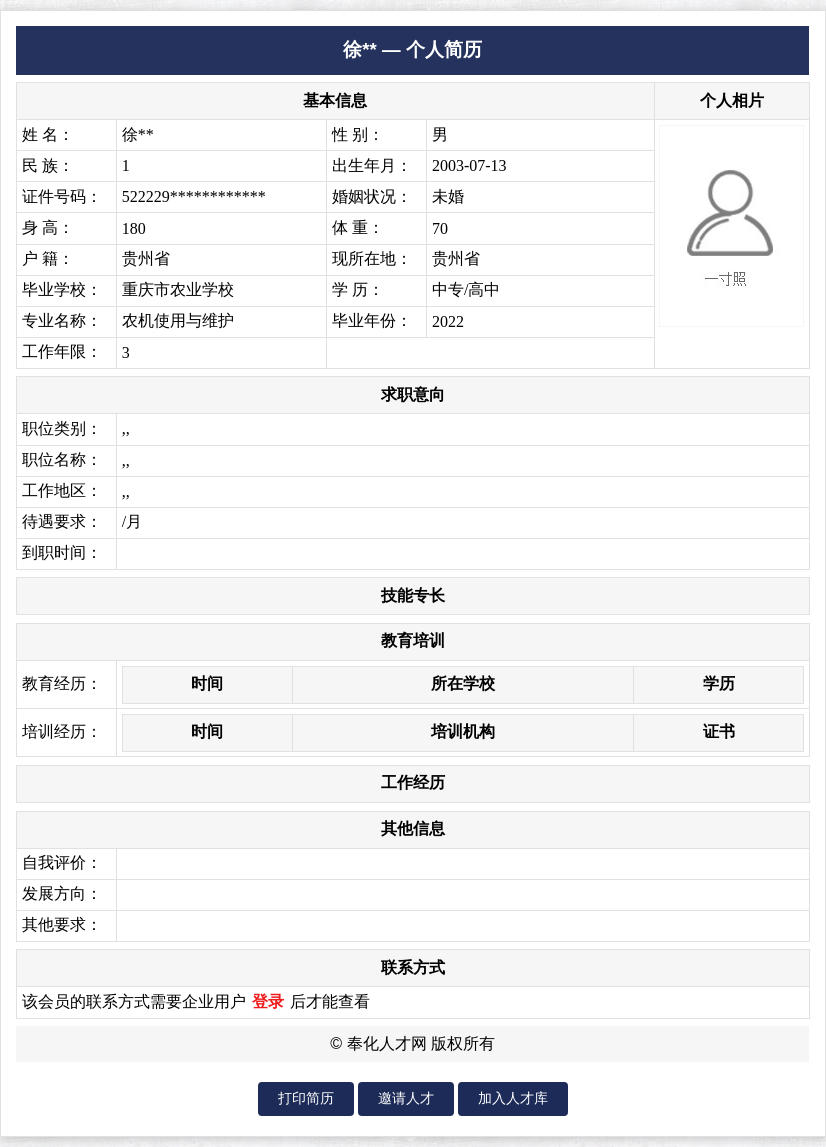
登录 (268, 1001)
